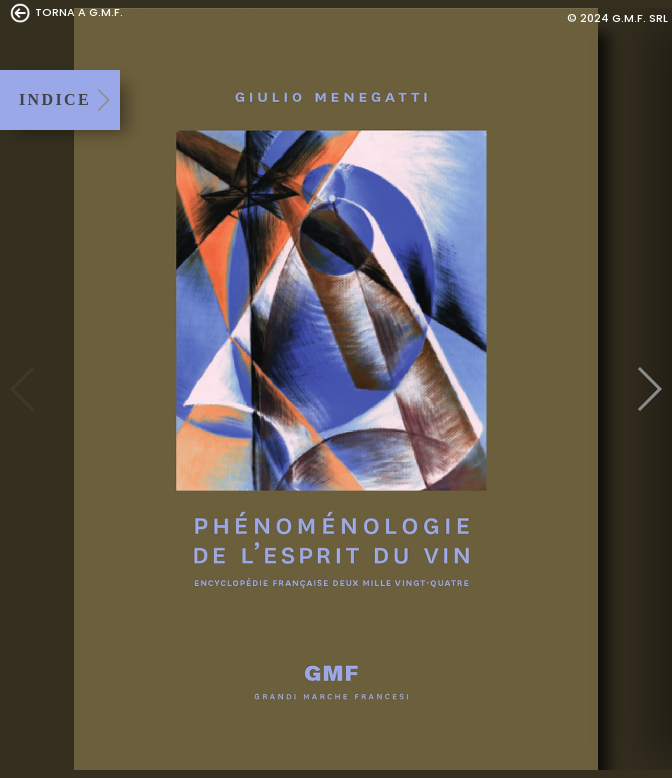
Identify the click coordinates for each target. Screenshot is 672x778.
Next (648, 389)
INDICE (55, 99)
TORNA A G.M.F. (66, 13)
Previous (23, 389)
